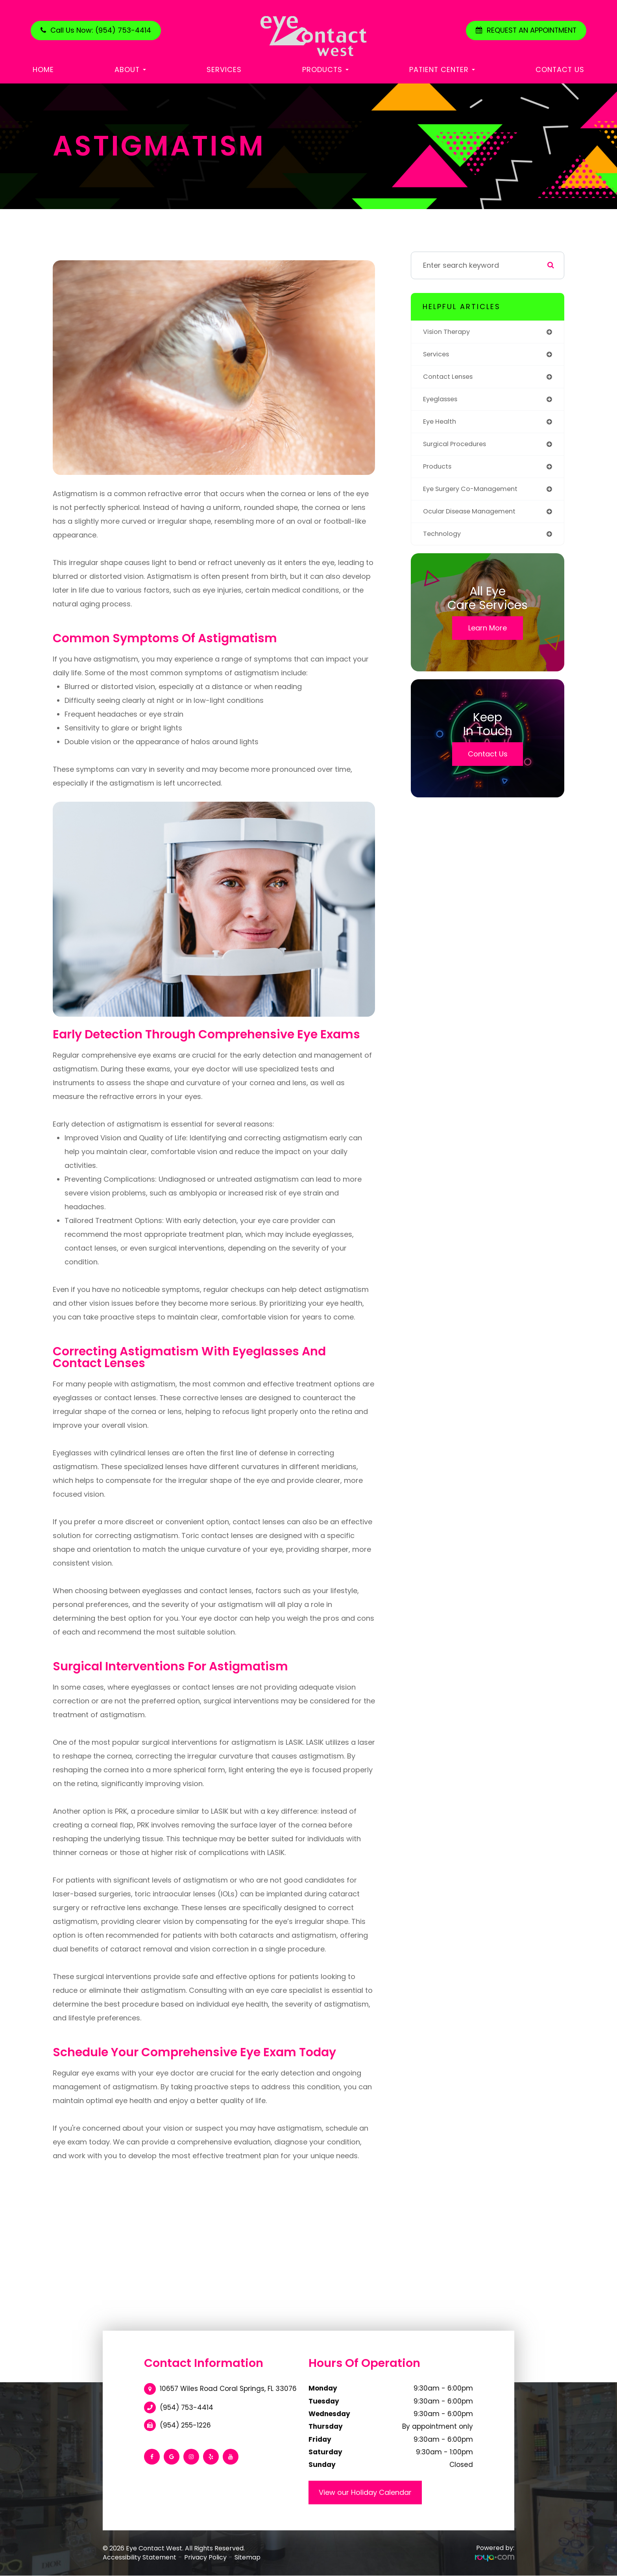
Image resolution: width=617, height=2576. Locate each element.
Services (224, 69)
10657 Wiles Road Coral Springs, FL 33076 (228, 2388)
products (438, 471)
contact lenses (450, 379)
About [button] (130, 69)
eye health (441, 425)
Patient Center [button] (442, 69)
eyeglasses (442, 402)
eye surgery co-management (475, 495)
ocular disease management (474, 518)
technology (443, 541)
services (438, 355)
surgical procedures (458, 448)
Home (43, 69)
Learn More (487, 636)
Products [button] (325, 69)
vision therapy (449, 332)
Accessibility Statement (139, 2557)
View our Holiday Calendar (365, 2492)
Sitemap (247, 2557)
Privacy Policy (205, 2557)
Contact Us (560, 69)
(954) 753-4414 (186, 2407)
